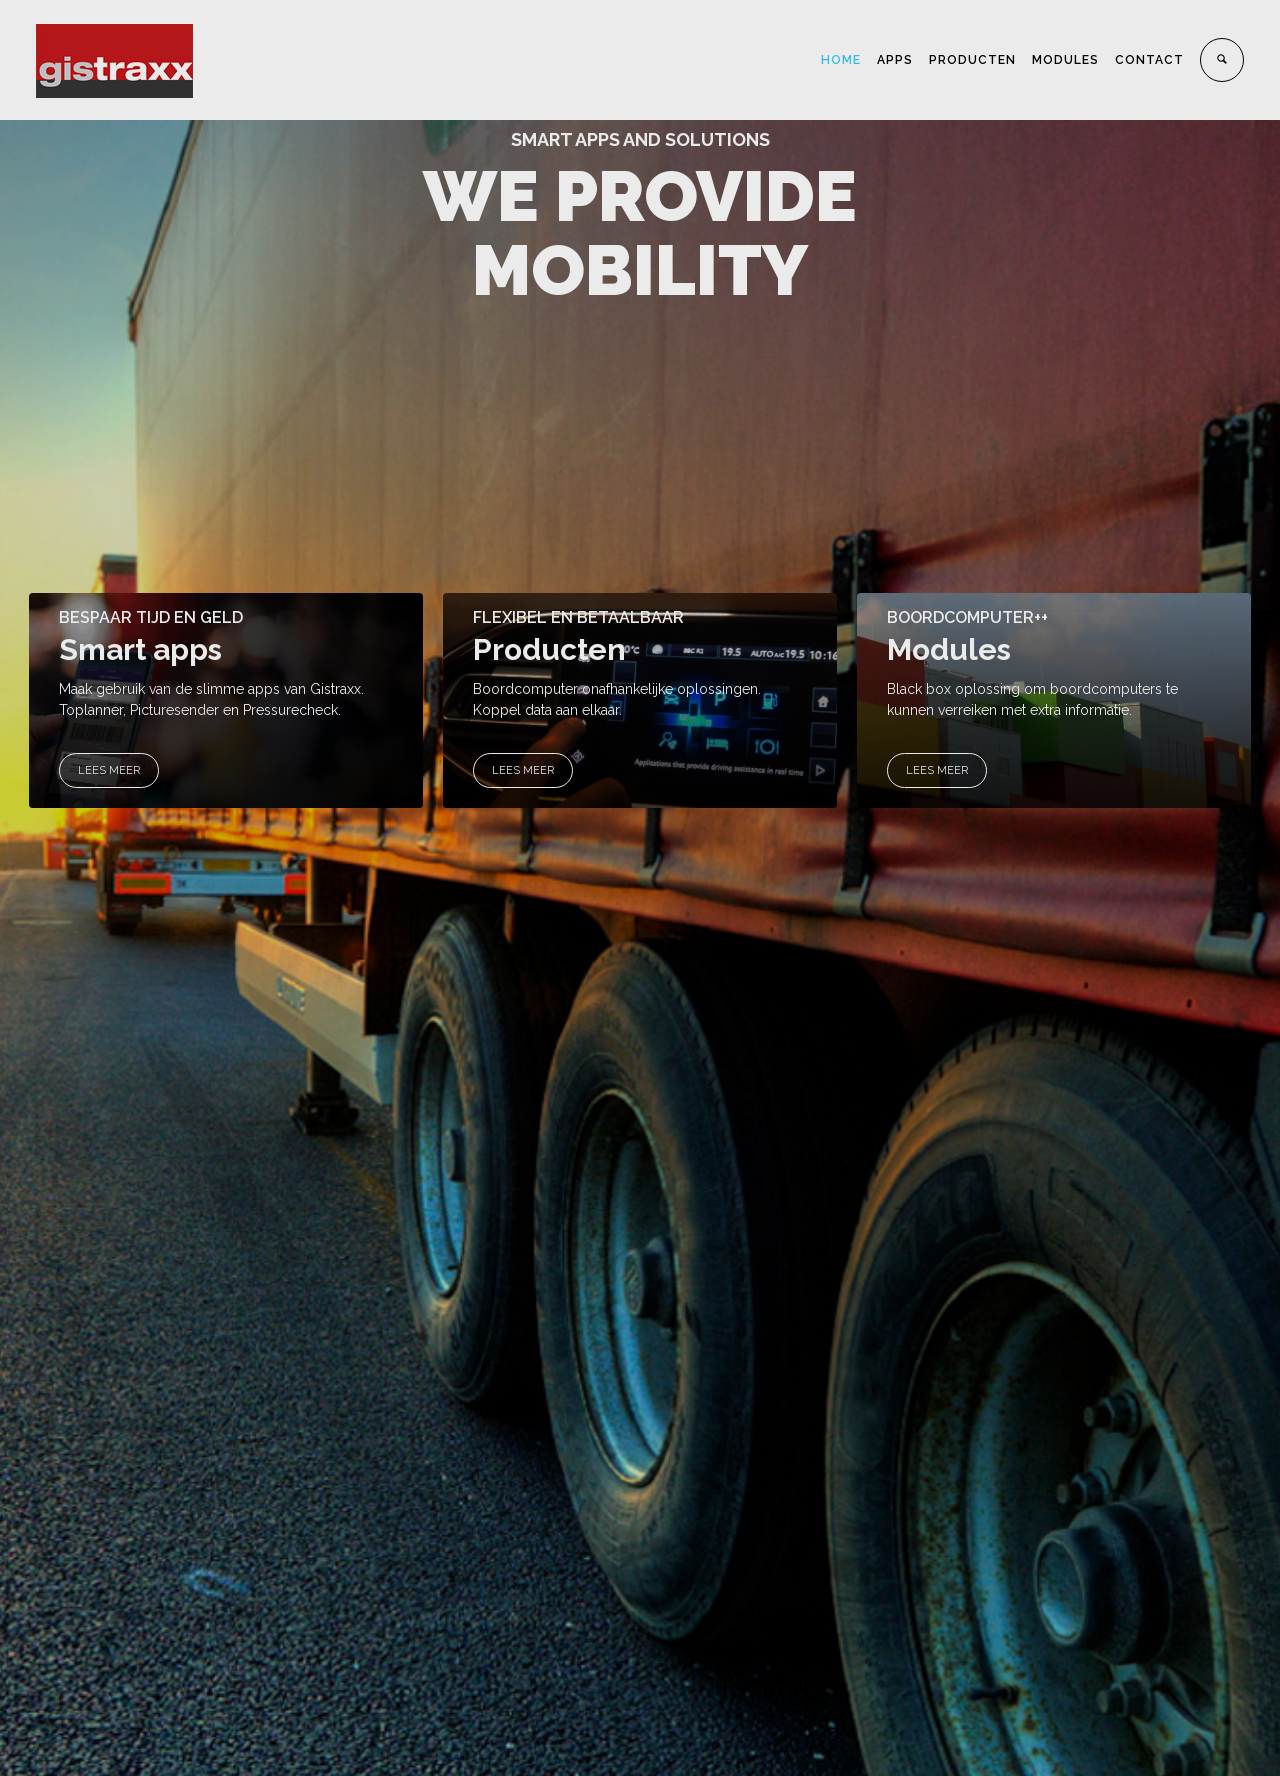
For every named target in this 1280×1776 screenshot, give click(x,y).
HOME (841, 60)
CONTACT (1149, 60)
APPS (895, 60)
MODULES (1065, 60)
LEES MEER (109, 770)
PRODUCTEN (972, 60)
